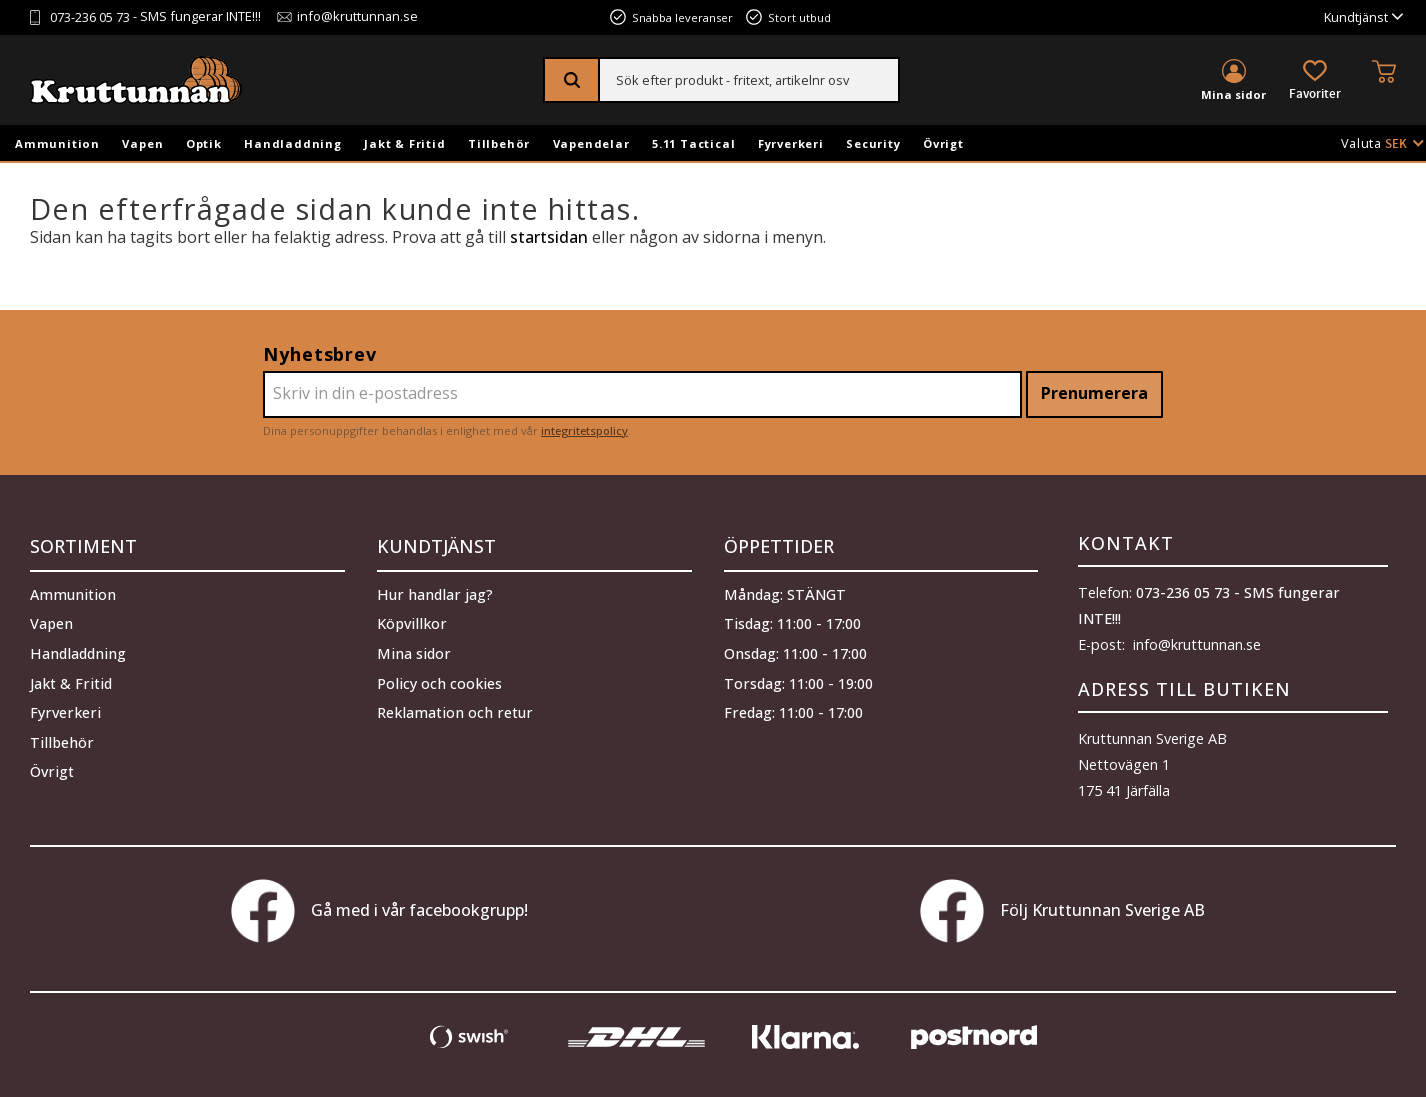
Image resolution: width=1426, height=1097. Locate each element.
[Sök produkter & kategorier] (749, 80)
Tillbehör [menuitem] (499, 143)
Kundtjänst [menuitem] (1356, 17)
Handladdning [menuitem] (293, 143)
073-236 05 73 (90, 17)
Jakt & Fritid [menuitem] (404, 143)
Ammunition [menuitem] (57, 143)
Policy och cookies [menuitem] (439, 678)
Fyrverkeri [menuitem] (791, 143)
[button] (1315, 81)
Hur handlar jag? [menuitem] (435, 589)
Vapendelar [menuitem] (591, 143)
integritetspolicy (584, 430)
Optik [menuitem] (204, 143)
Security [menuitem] (873, 143)
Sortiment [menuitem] (83, 543)
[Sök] (572, 80)
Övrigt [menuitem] (943, 143)
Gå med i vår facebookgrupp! (379, 911)
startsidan (549, 237)
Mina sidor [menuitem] (1233, 94)
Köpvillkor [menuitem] (412, 618)
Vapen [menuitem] (142, 143)
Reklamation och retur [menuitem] (455, 707)
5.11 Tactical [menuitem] (693, 143)
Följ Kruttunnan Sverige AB (1062, 911)
